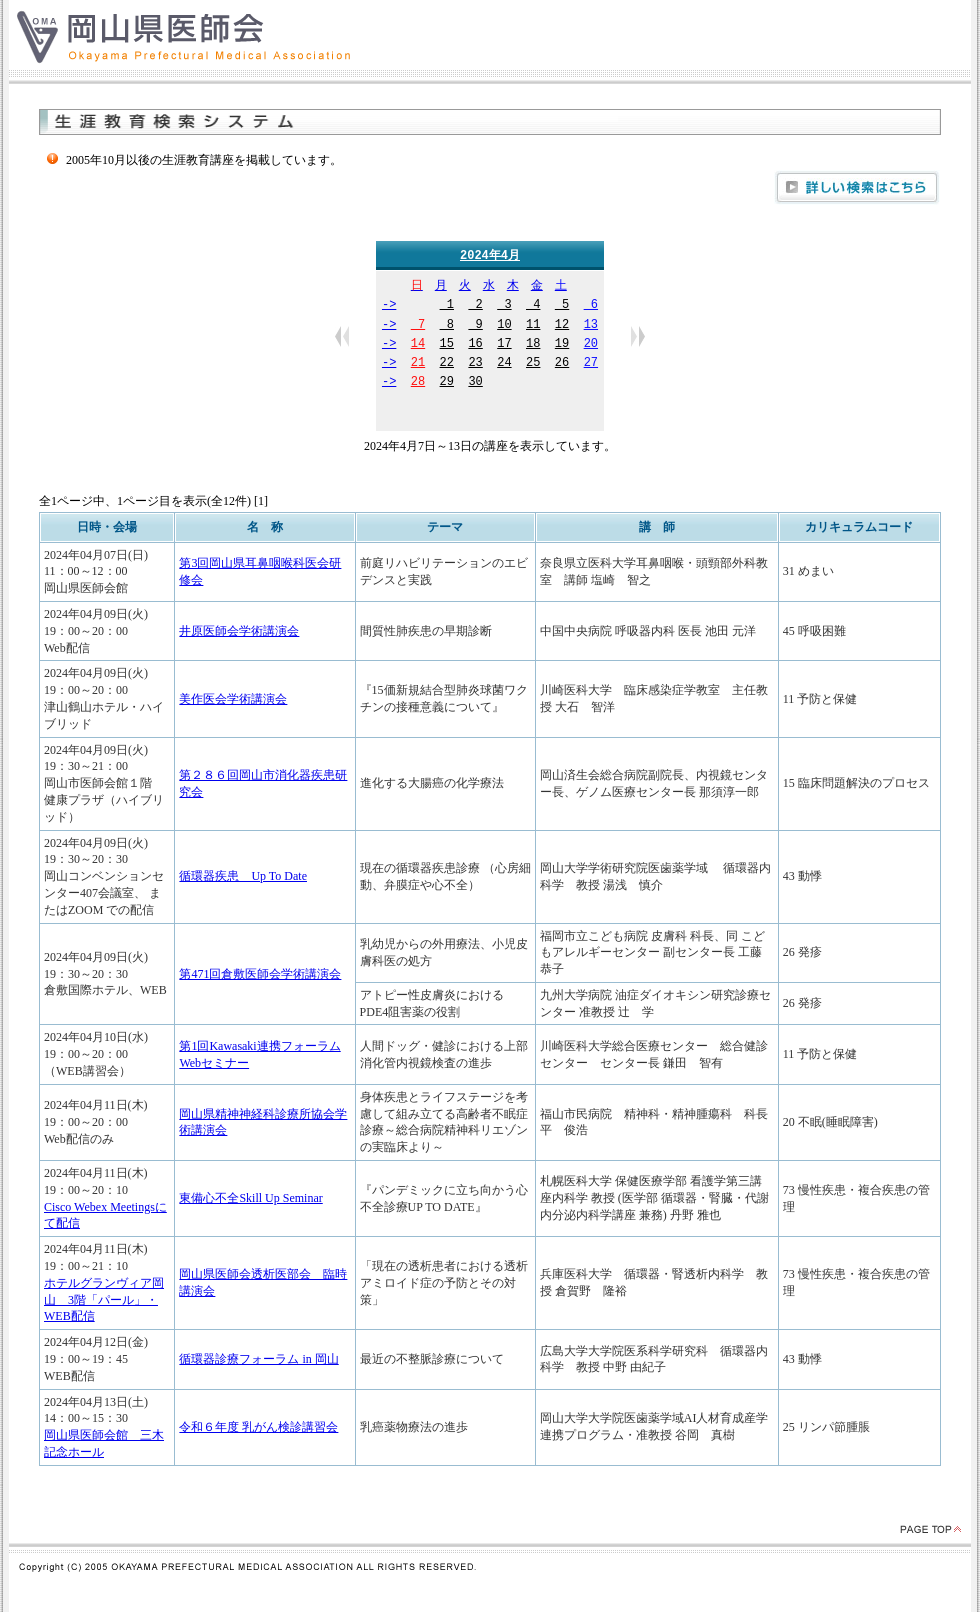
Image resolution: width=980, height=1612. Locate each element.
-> (389, 306)
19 (562, 345)
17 (504, 345)
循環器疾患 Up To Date (243, 877)
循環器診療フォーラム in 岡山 (258, 1360)
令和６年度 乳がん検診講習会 (258, 1428)
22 (447, 364)
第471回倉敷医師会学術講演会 (260, 975)
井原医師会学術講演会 (239, 632)
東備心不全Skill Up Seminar (250, 1199)
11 (533, 326)
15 (447, 345)
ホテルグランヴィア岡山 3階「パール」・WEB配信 (104, 1301)
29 (447, 383)
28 (418, 383)
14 (418, 345)
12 (562, 326)
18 (533, 345)
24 (504, 364)
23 (475, 364)
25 (533, 364)
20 (591, 345)
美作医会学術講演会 (233, 700)
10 (504, 326)
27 (591, 364)
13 (591, 326)
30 (475, 383)
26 (562, 364)
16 (475, 345)
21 (418, 364)
